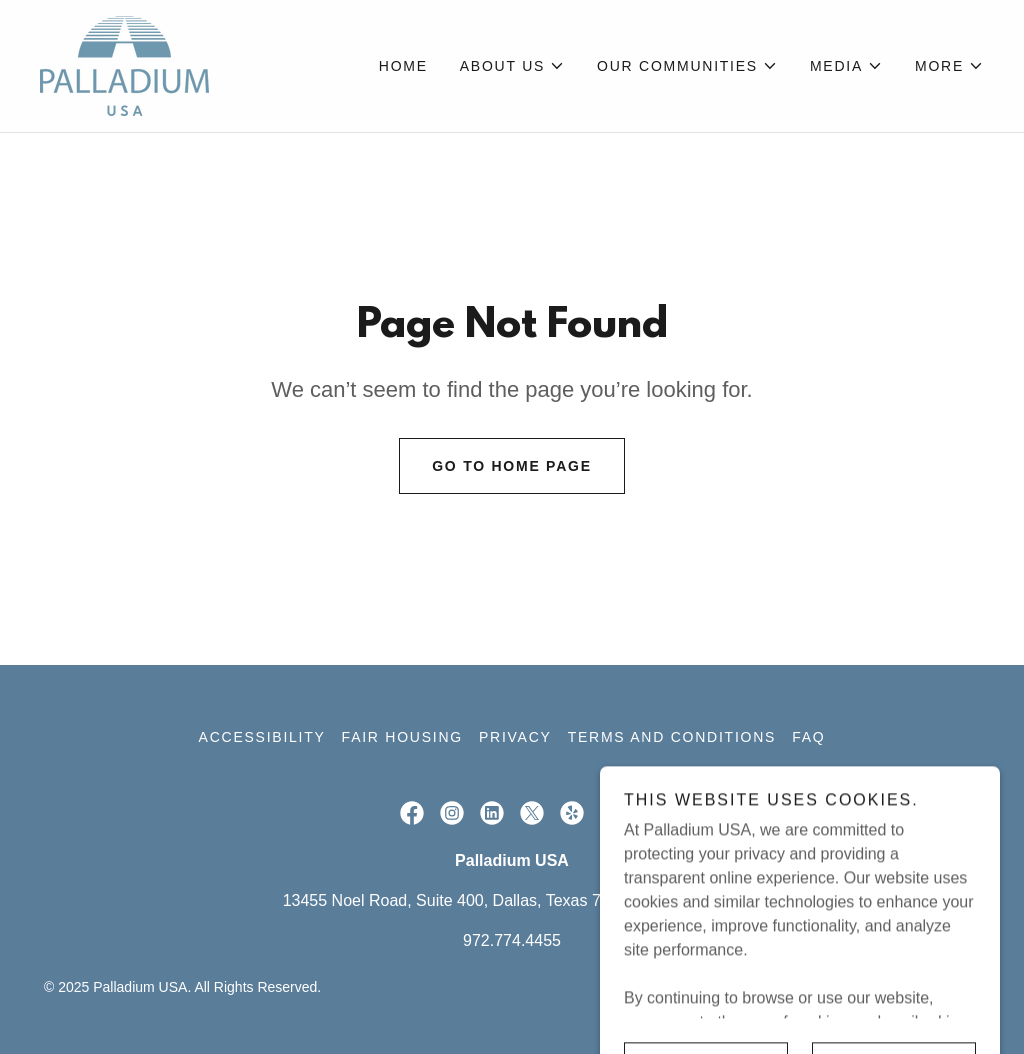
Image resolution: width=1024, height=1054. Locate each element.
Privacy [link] (515, 737)
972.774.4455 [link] (512, 940)
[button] (512, 66)
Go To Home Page (512, 466)
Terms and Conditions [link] (672, 737)
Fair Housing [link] (402, 737)
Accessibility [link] (262, 737)
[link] (124, 64)
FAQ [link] (808, 737)
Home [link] (403, 66)
